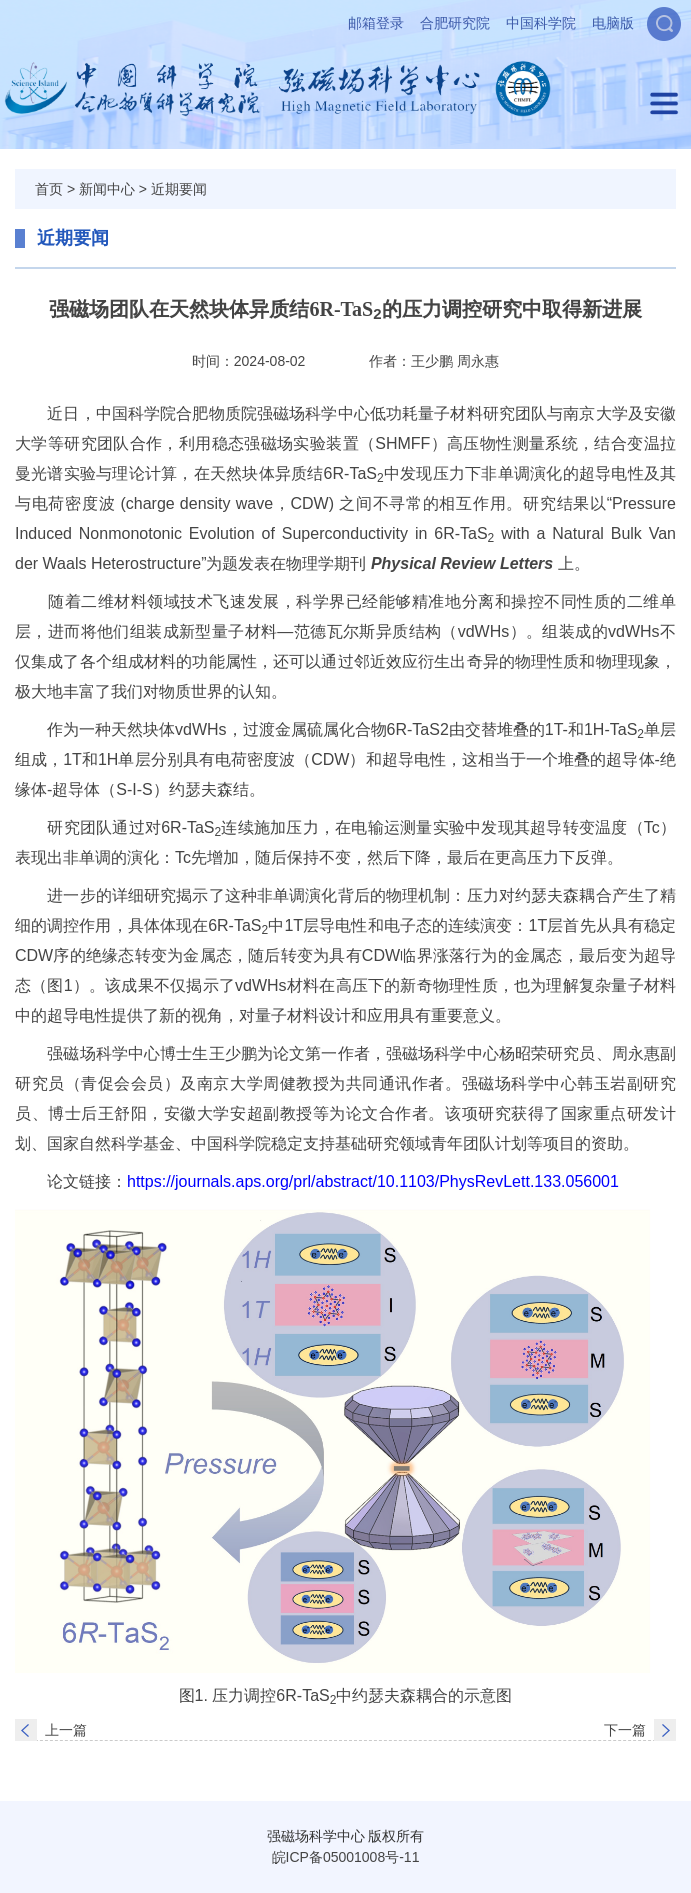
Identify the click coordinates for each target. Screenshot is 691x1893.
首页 (49, 189)
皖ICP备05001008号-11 (346, 1857)
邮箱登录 (376, 23)
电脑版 (613, 23)
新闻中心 (107, 189)
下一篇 (625, 1730)
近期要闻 (179, 189)
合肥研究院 (455, 23)
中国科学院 (541, 23)
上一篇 (66, 1730)
